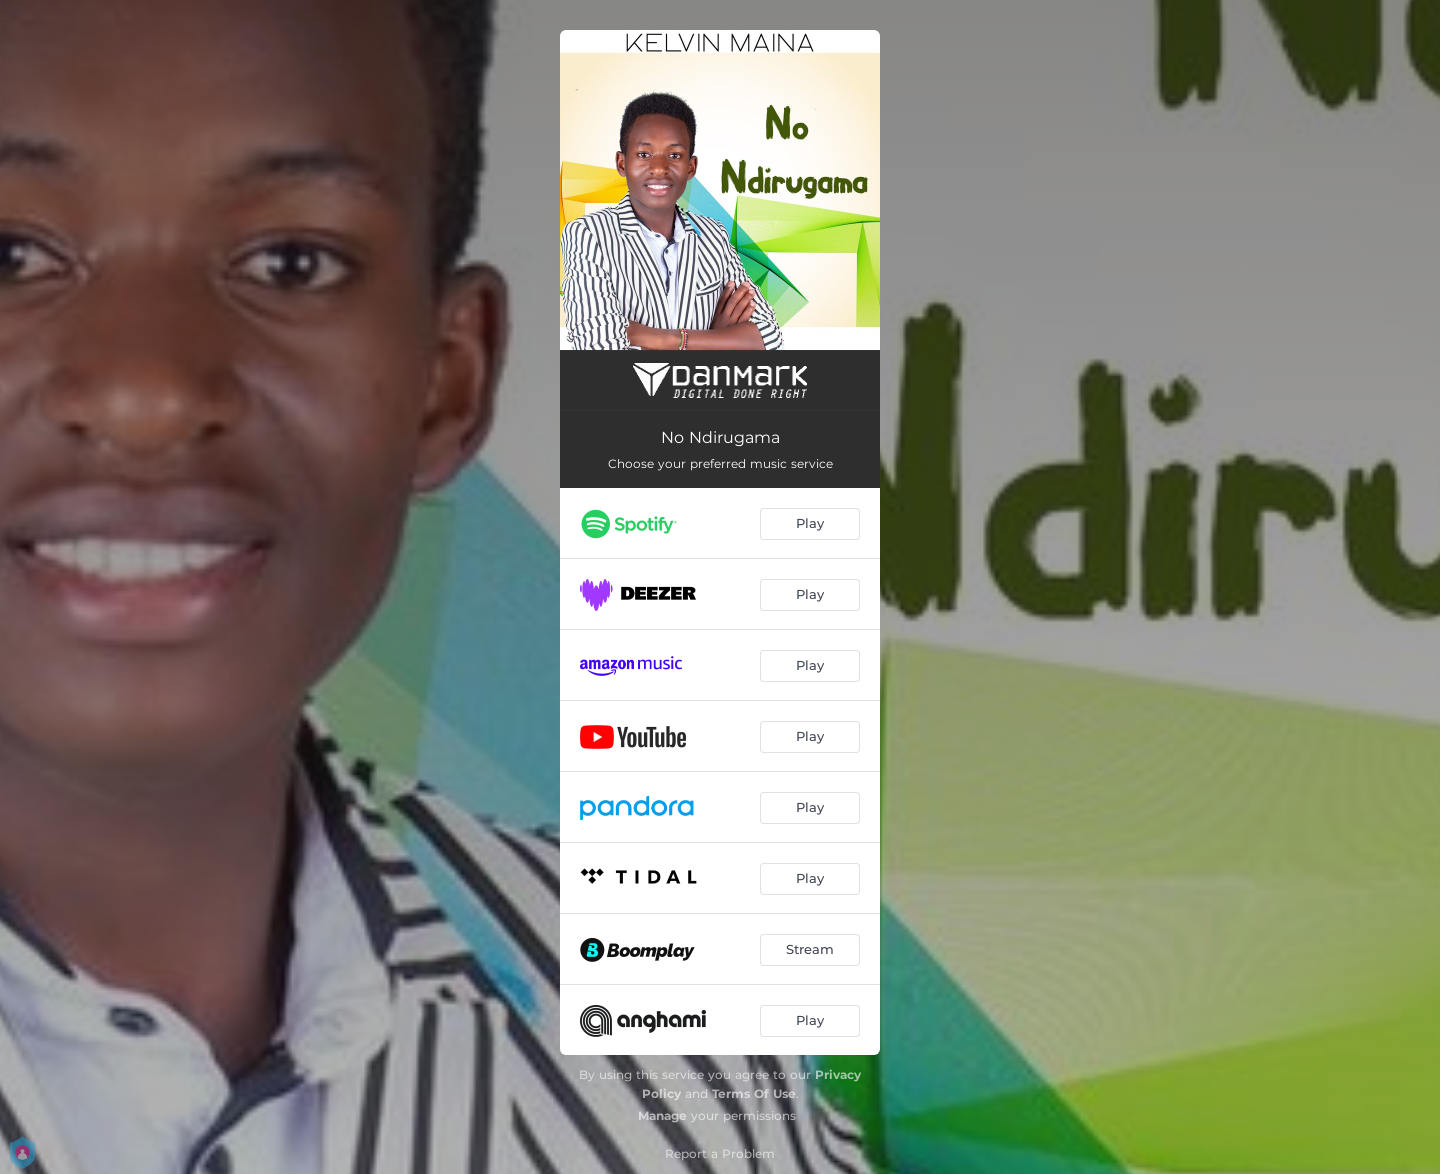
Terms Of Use (754, 1093)
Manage (662, 1115)
